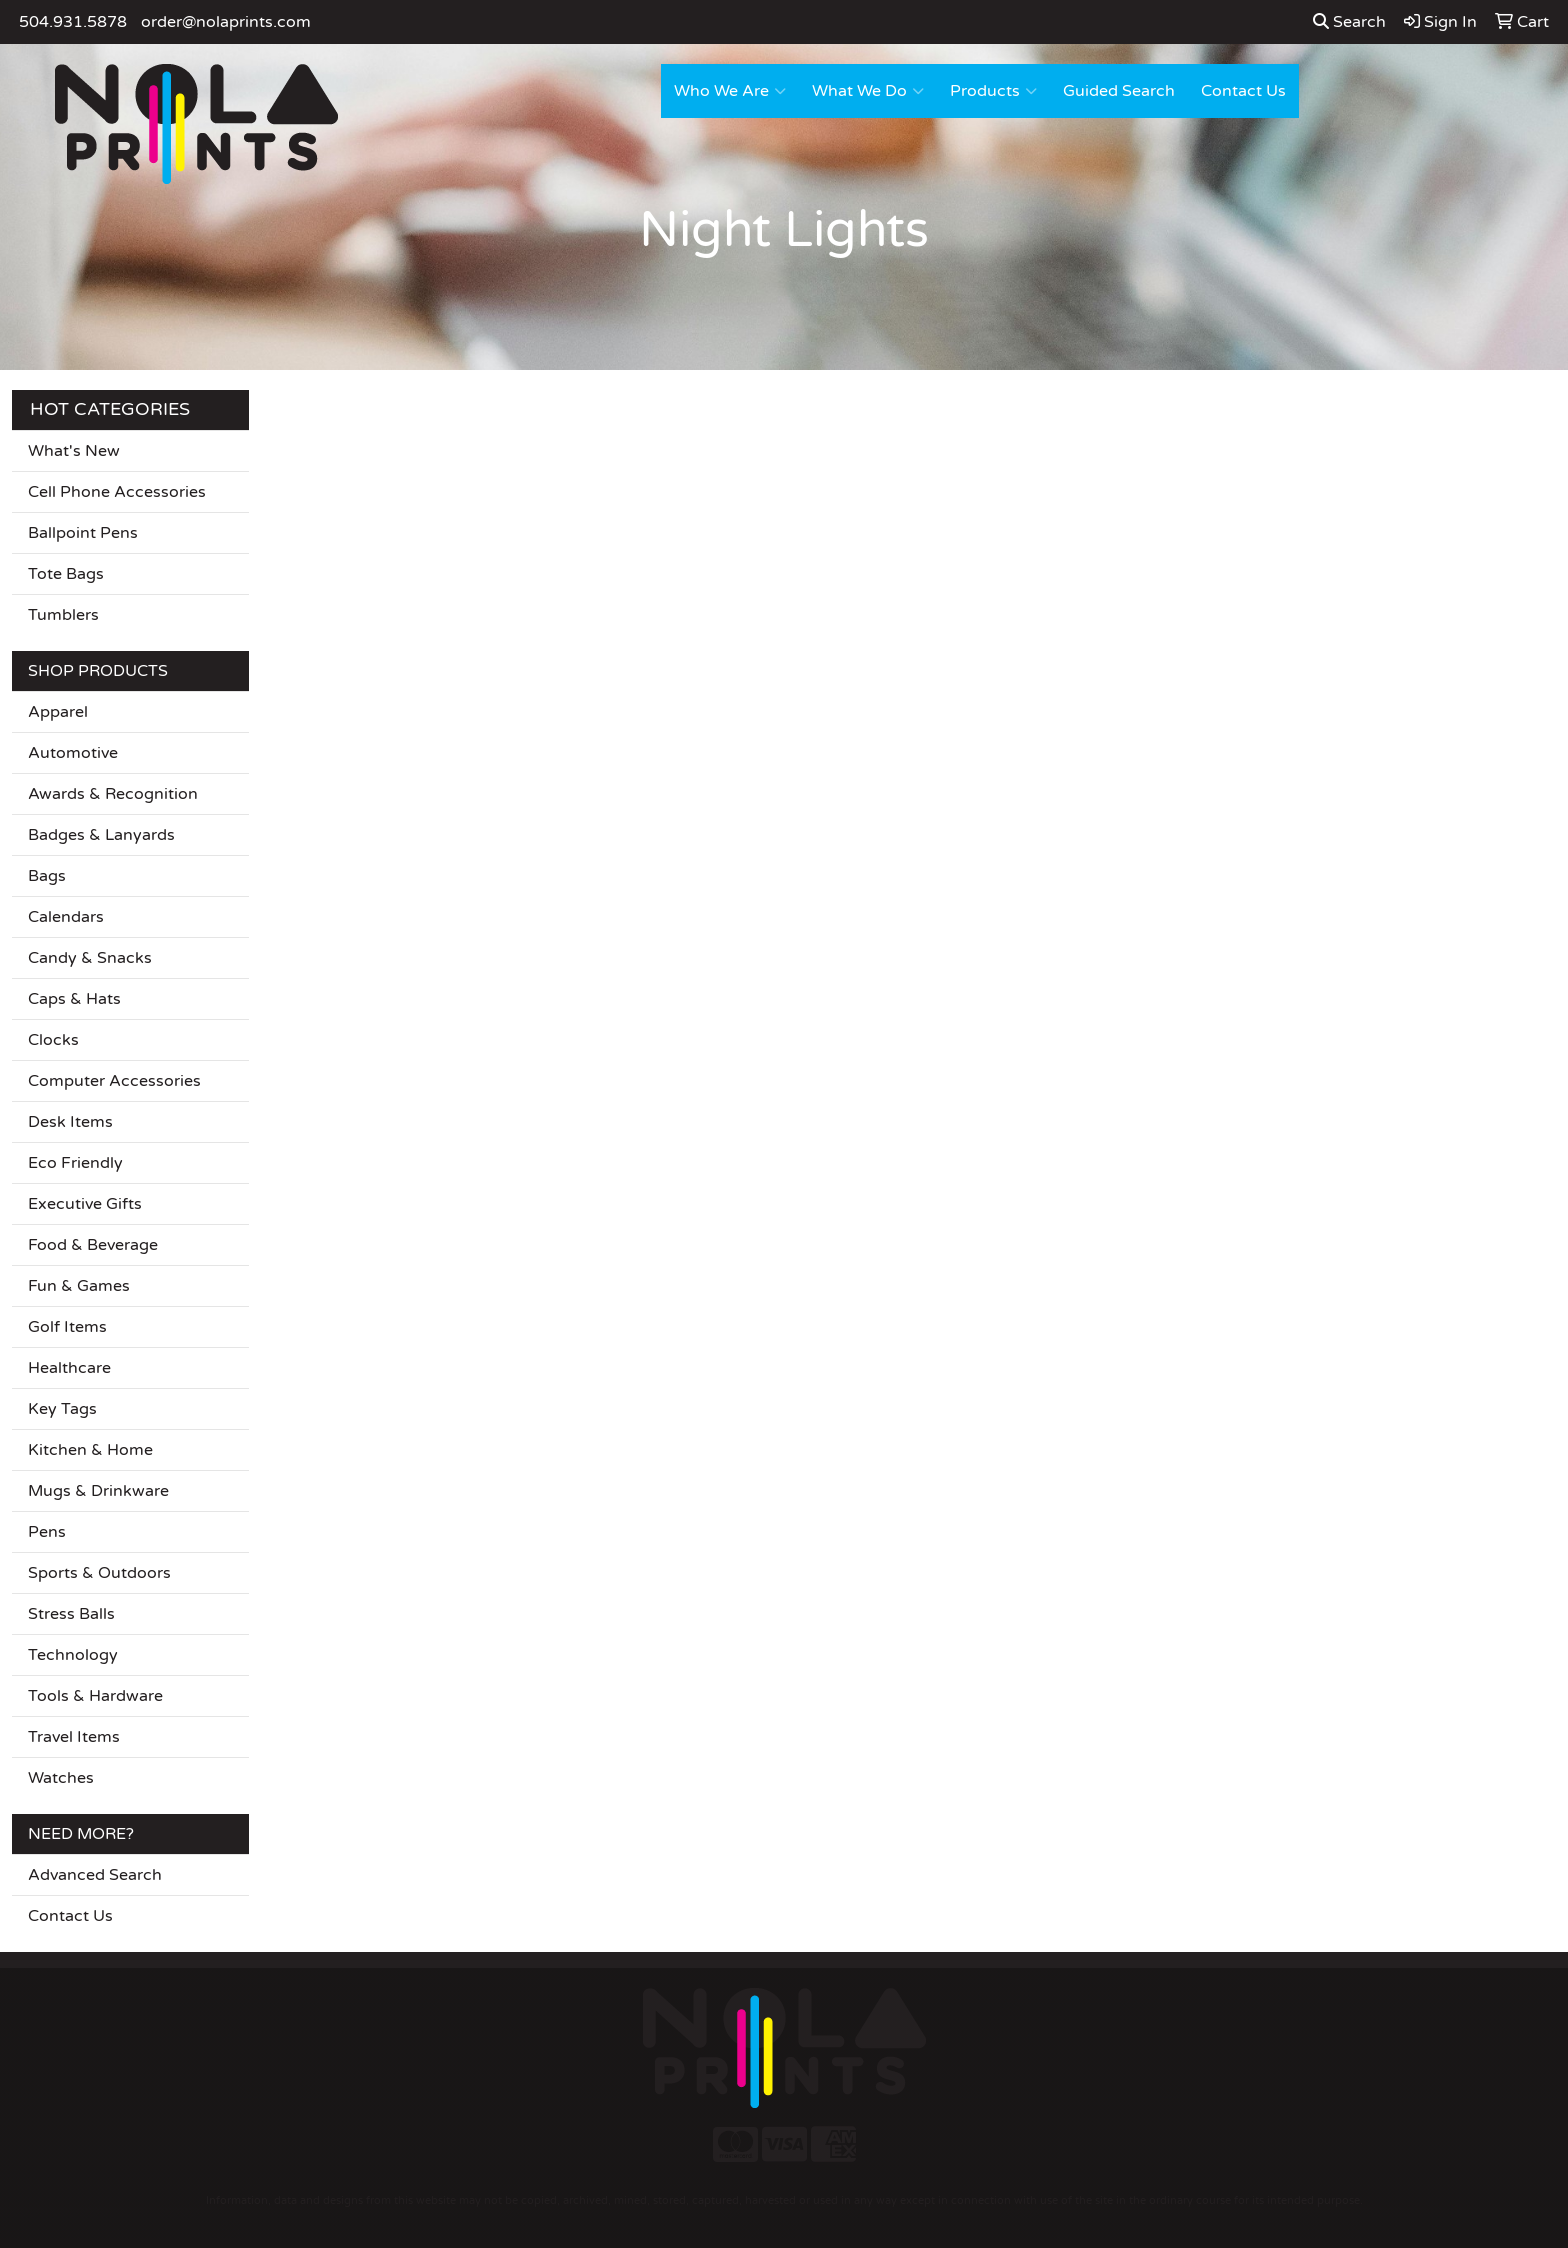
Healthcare (69, 1368)
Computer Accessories (114, 1081)
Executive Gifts (85, 1204)
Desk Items (70, 1122)
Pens (47, 1532)
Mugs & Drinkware (98, 1491)
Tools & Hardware (95, 1696)
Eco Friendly (75, 1163)
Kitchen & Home (90, 1450)
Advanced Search (95, 1875)
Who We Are (730, 91)
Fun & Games (79, 1286)
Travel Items (74, 1737)
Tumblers (63, 615)
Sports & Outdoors (99, 1573)
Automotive (73, 753)
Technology (73, 1655)
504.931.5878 (73, 22)
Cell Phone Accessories (117, 492)
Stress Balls (71, 1614)
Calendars (66, 917)
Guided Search (1119, 91)
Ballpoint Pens (83, 533)
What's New (74, 451)
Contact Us (1243, 91)
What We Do (868, 91)
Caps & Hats (74, 999)
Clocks (53, 1040)
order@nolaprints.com (226, 22)
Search (1349, 22)
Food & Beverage (93, 1245)
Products (993, 91)
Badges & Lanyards (101, 835)
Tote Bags (66, 574)
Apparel (58, 712)
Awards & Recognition (113, 794)
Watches (61, 1778)
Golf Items (67, 1327)
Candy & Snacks (90, 958)
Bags (47, 876)
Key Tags (62, 1409)
